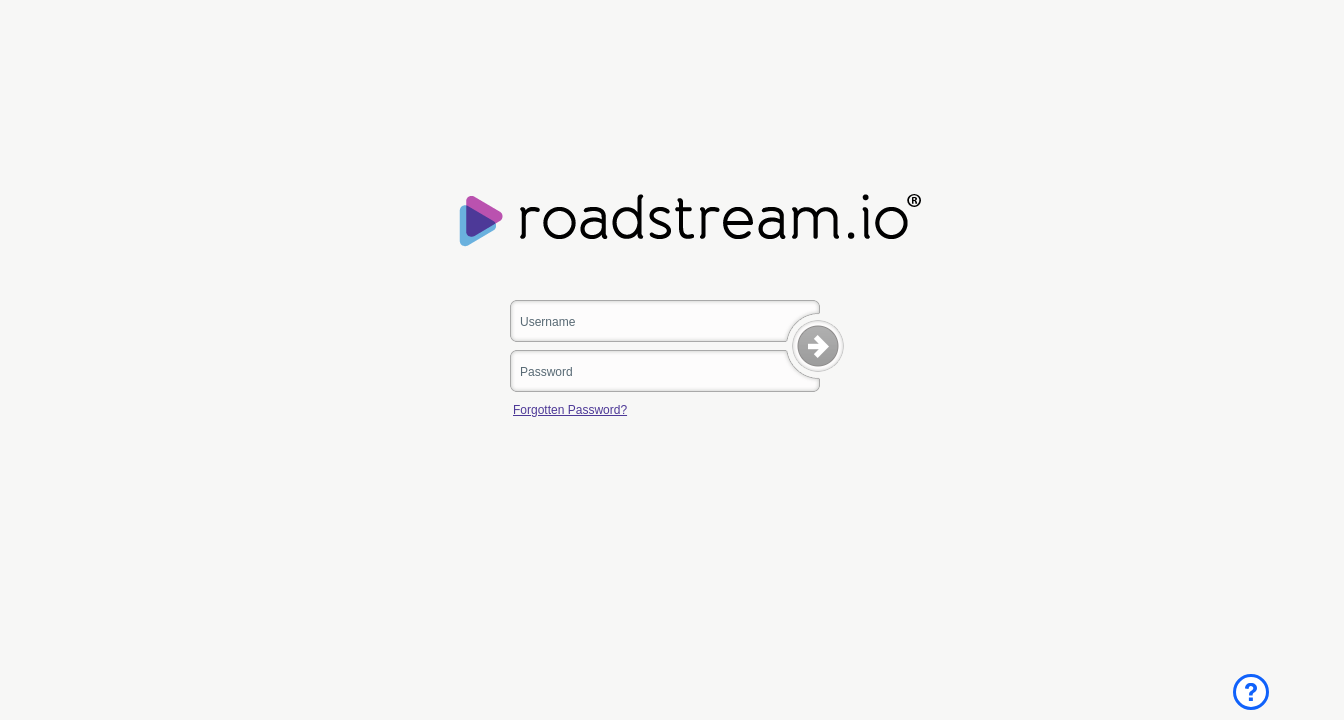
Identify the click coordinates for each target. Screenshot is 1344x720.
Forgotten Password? (570, 410)
